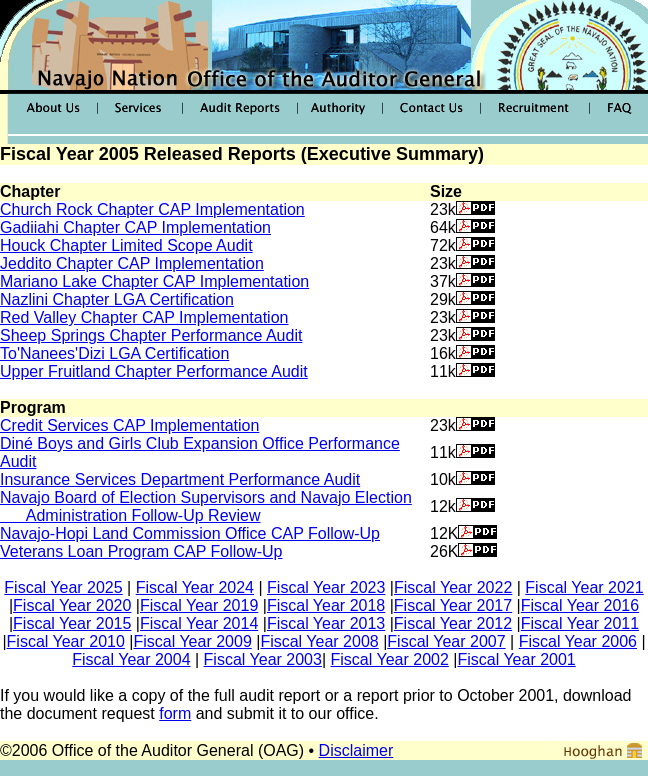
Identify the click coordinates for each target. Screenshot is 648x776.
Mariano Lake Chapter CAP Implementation (154, 281)
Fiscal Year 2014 (199, 623)
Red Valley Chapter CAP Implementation (144, 317)
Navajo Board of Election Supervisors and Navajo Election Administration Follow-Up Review (206, 506)
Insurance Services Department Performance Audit (180, 479)
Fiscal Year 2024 (195, 587)
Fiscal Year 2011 (580, 623)
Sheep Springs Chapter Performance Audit (151, 335)
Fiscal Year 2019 (199, 605)
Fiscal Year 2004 (131, 659)
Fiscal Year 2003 (263, 659)
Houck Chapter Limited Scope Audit (126, 245)
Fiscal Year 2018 (326, 605)
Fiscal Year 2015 (72, 623)
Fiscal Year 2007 (446, 641)
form (175, 713)
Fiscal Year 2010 (66, 641)
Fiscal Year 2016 (580, 605)
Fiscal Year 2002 (390, 659)
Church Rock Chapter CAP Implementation (152, 209)
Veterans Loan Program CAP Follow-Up (141, 551)
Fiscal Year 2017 (453, 605)
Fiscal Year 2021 (584, 587)
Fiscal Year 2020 (72, 605)
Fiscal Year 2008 (319, 641)
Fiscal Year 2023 (326, 587)
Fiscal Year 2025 (63, 587)
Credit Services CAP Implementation (129, 425)
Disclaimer (356, 750)
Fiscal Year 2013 (326, 623)
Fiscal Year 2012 (453, 623)
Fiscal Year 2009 (192, 641)
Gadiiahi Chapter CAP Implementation (135, 227)
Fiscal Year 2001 (516, 659)
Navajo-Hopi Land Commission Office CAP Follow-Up (190, 533)
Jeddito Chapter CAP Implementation (132, 263)
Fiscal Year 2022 (453, 587)
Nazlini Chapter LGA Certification (117, 299)
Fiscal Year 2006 (578, 641)
